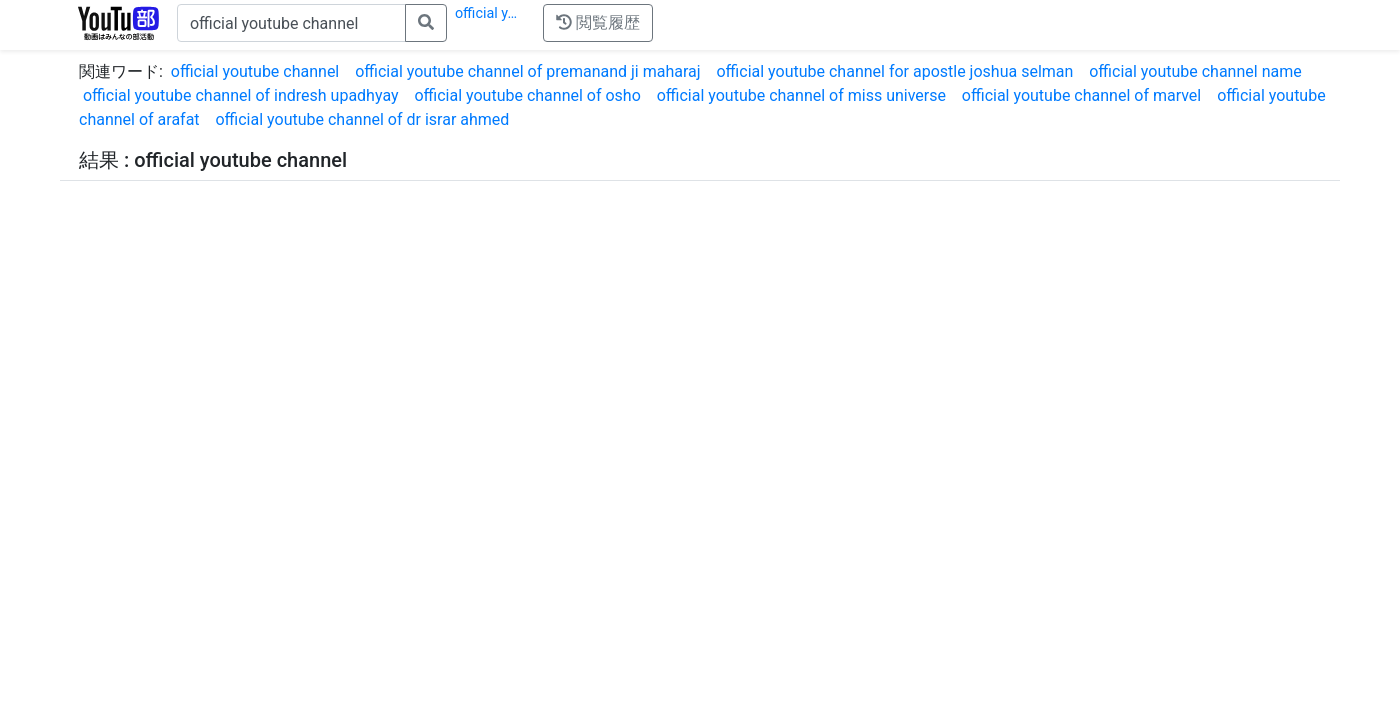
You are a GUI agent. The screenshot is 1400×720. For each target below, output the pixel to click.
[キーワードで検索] (291, 23)
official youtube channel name (1195, 71)
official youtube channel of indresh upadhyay (241, 95)
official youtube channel (255, 71)
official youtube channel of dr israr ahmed (362, 119)
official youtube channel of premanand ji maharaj (527, 71)
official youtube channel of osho (527, 95)
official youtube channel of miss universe (801, 95)
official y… (486, 13)
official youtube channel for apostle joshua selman (894, 71)
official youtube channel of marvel (1081, 95)
